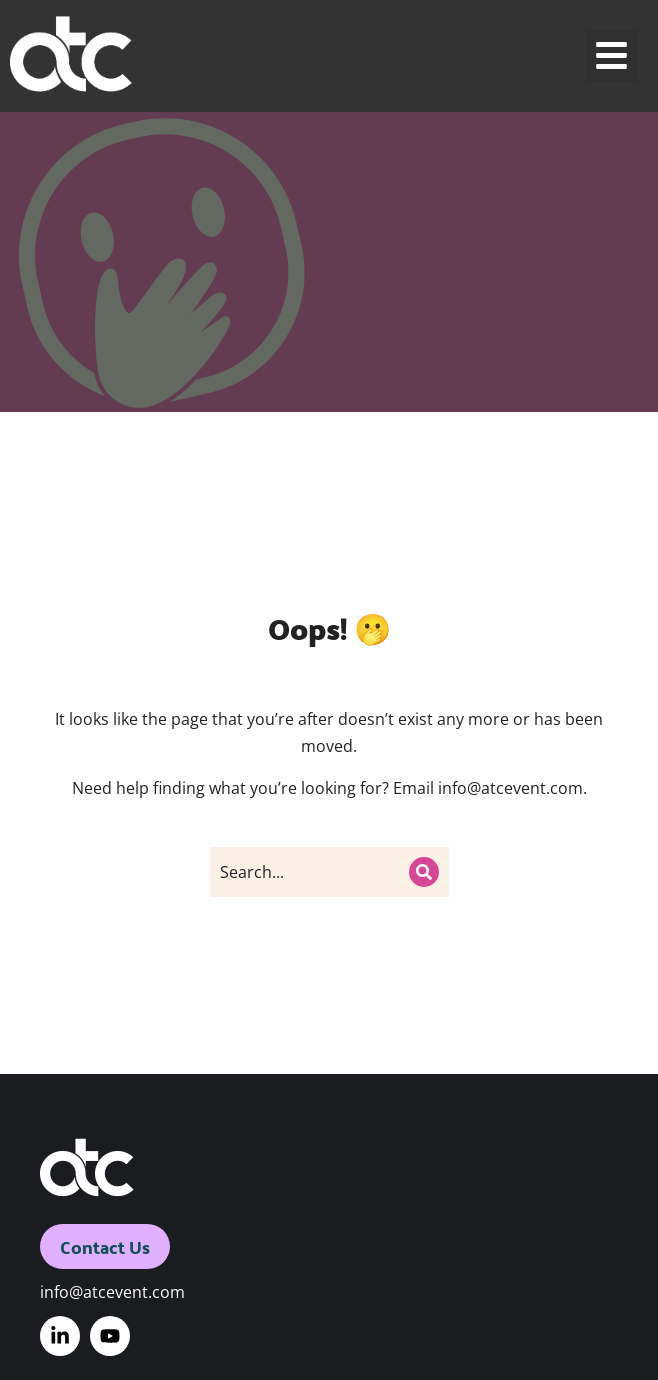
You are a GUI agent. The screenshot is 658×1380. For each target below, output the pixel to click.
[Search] (424, 872)
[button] (612, 56)
